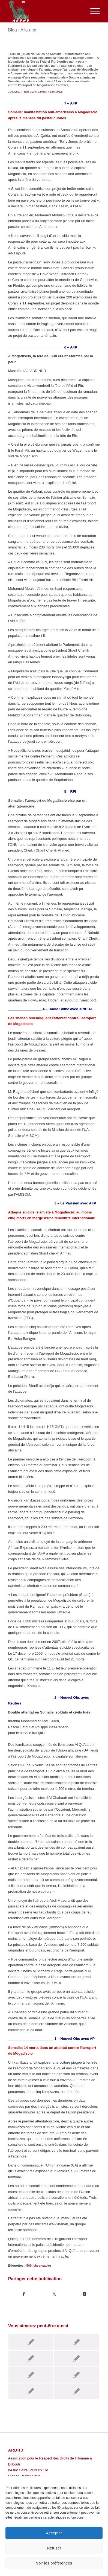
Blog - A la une (22, 30)
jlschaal (58, 92)
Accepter (54, 2533)
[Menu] (92, 11)
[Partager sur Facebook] (23, 2294)
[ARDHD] (45, 11)
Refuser (54, 2548)
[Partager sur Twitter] (54, 2294)
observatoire (42, 2265)
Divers (33, 92)
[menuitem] (92, 11)
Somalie (42, 92)
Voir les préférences (54, 2563)
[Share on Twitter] (85, 2294)
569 (29, 2265)
